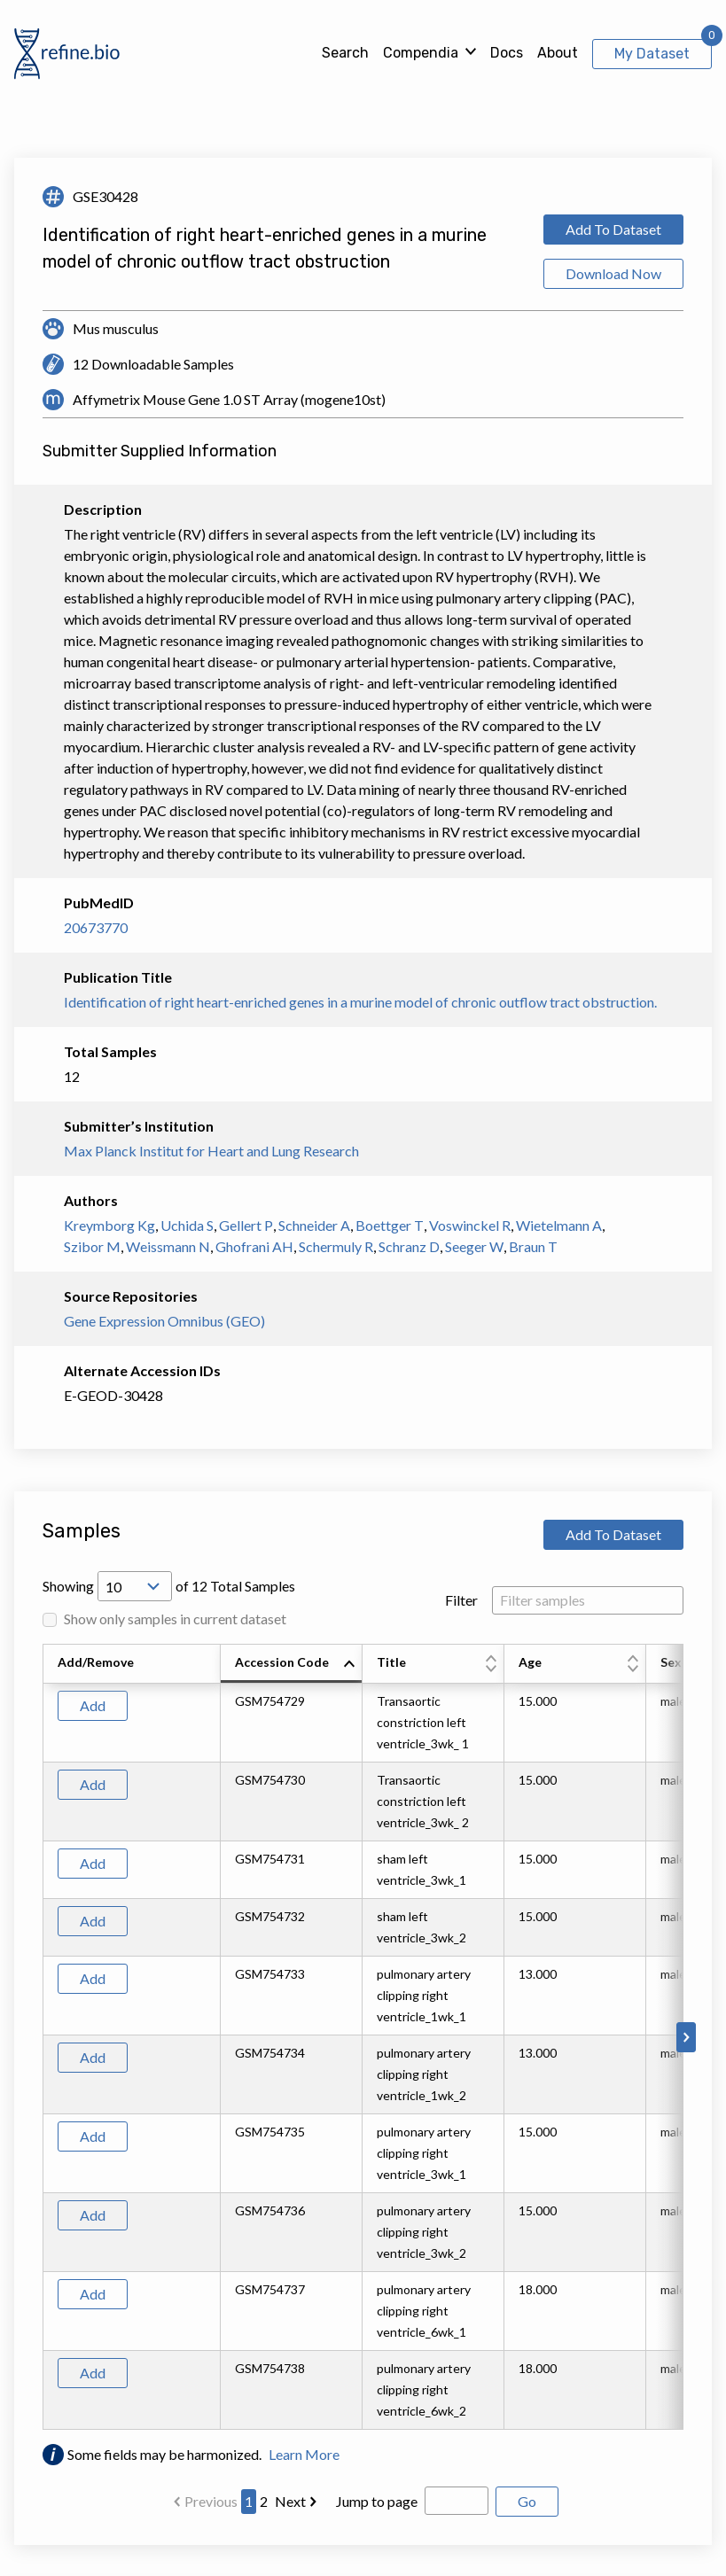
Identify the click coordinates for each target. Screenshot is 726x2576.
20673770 (96, 927)
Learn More (304, 2454)
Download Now (613, 273)
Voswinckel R (470, 1225)
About (557, 52)
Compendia (420, 52)
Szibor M (92, 1246)
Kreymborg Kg (109, 1225)
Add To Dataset (613, 229)
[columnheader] (292, 1664)
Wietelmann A (559, 1225)
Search (345, 52)
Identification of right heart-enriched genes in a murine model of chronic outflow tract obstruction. (360, 1001)
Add (92, 1705)
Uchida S (187, 1225)
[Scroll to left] (40, 2037)
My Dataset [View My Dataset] (652, 53)
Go (527, 2501)
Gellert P (246, 1225)
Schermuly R (336, 1246)
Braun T (533, 1246)
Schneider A (314, 1225)
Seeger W (474, 1246)
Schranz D (409, 1246)
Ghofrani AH (254, 1246)
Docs (506, 52)
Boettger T (389, 1225)
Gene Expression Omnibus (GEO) (164, 1320)
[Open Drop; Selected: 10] (135, 1586)
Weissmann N (168, 1246)
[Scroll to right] (686, 2037)
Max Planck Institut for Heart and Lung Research (211, 1150)
